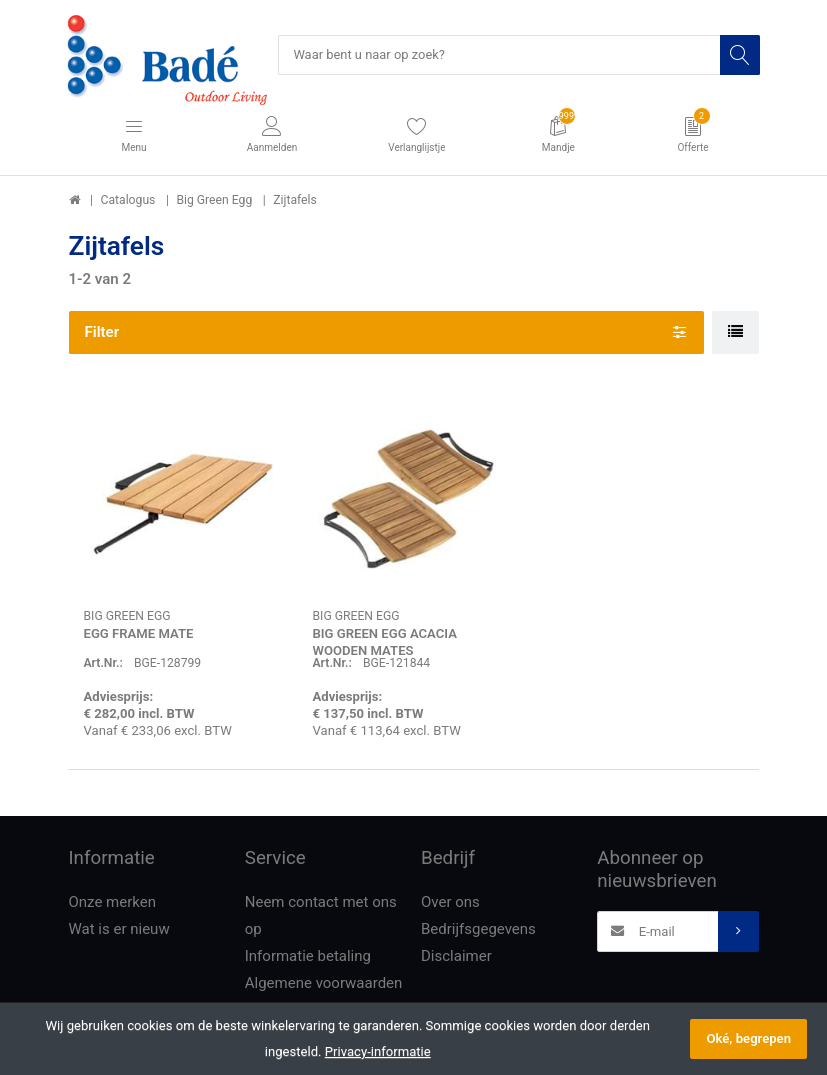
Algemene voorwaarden (324, 984)
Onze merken (113, 903)
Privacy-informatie (378, 1051)
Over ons (450, 903)
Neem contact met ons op (321, 916)
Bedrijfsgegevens (478, 930)
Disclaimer (456, 957)
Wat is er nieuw (119, 930)
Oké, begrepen (748, 1038)
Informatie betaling (308, 957)
